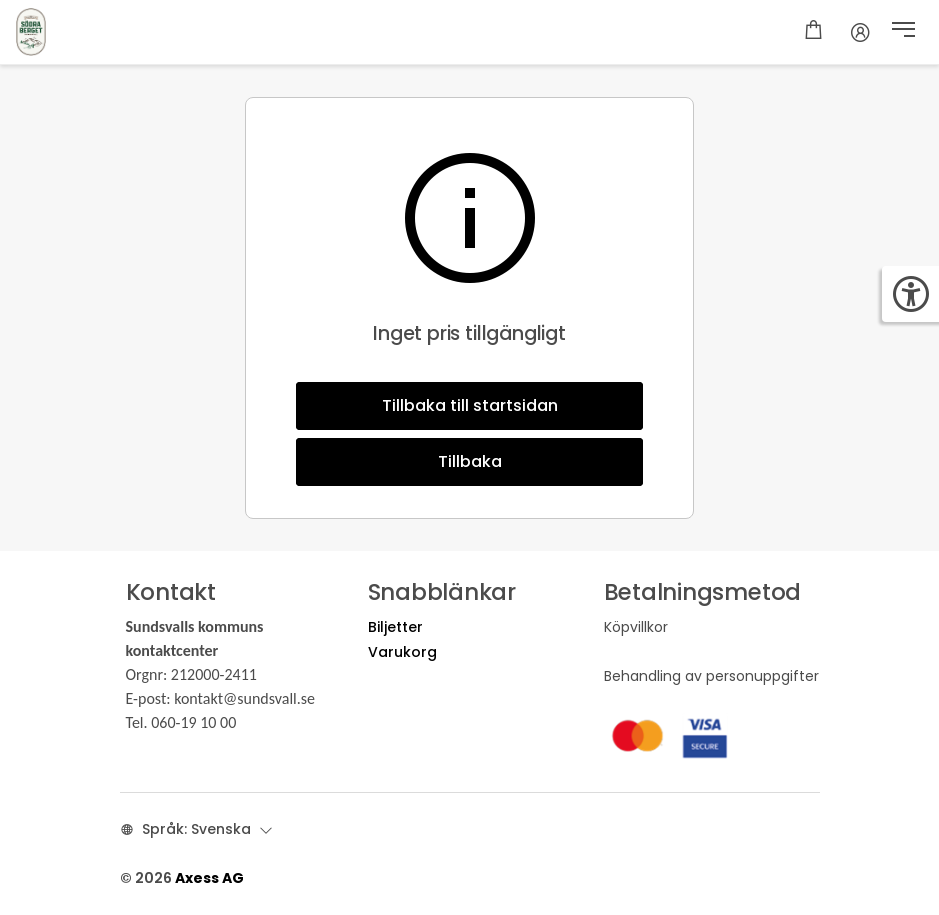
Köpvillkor (636, 627)
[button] (903, 32)
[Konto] (860, 32)
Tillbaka (470, 461)
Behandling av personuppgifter (711, 676)
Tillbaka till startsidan (470, 405)
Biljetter (395, 627)
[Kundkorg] (813, 32)
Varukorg (402, 652)
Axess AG (209, 878)
